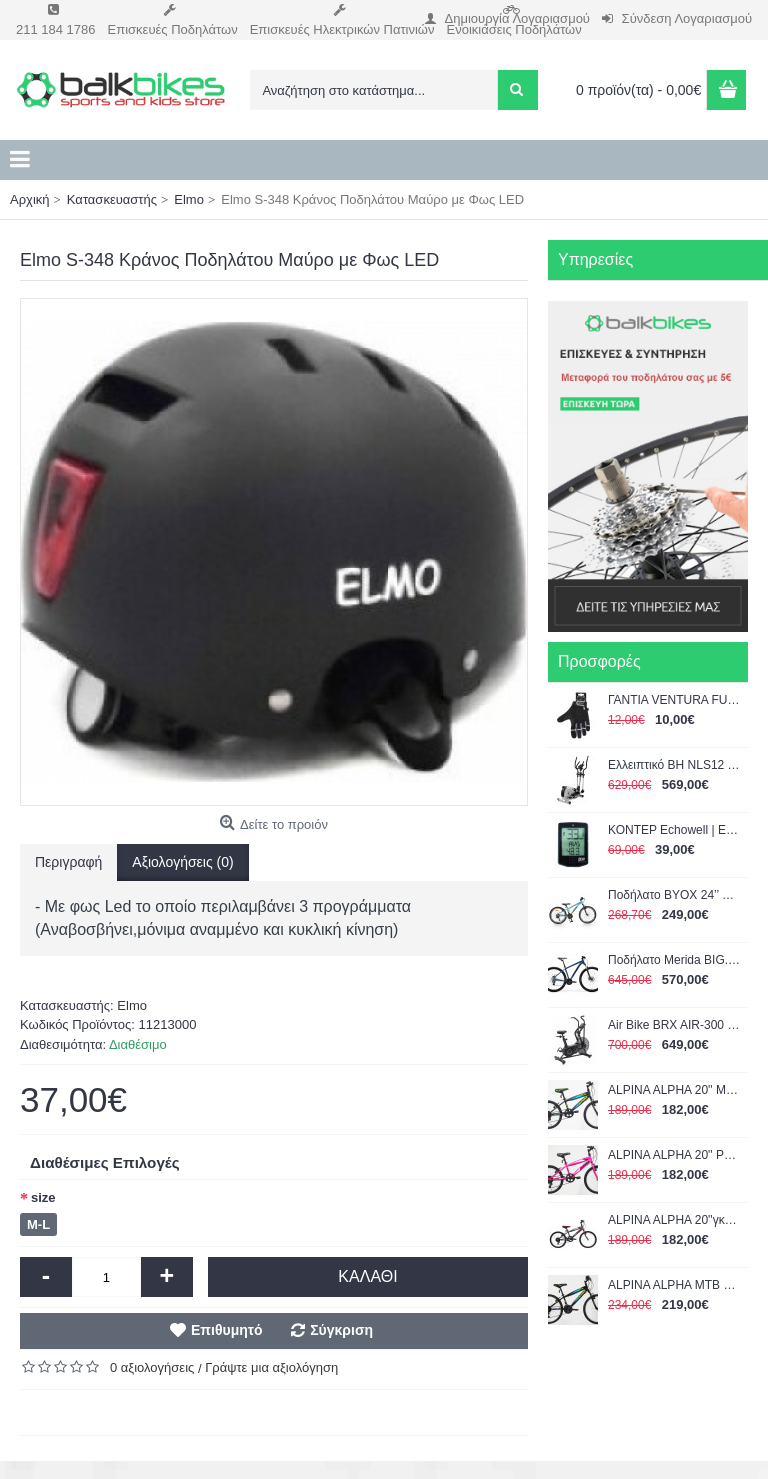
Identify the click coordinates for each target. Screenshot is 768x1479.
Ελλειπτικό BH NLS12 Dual (674, 765)
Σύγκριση (341, 1330)
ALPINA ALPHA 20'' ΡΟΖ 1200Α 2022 (674, 1155)
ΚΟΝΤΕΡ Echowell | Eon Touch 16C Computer (674, 830)
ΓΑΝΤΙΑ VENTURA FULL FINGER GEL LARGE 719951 (674, 700)
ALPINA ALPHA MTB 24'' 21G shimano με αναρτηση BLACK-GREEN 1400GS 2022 (674, 1285)
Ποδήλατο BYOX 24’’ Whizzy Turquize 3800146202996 (674, 895)
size (43, 1197)
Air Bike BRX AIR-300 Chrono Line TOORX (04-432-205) (674, 1025)
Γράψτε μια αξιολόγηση (271, 1367)
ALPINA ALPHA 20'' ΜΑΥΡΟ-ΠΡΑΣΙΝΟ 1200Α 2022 (674, 1090)
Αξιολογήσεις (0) (182, 862)
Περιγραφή (68, 862)
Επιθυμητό (227, 1330)
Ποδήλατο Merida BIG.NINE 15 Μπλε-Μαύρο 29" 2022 (674, 960)
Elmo (132, 1005)
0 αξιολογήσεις (152, 1367)
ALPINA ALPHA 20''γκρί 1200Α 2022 (674, 1220)
